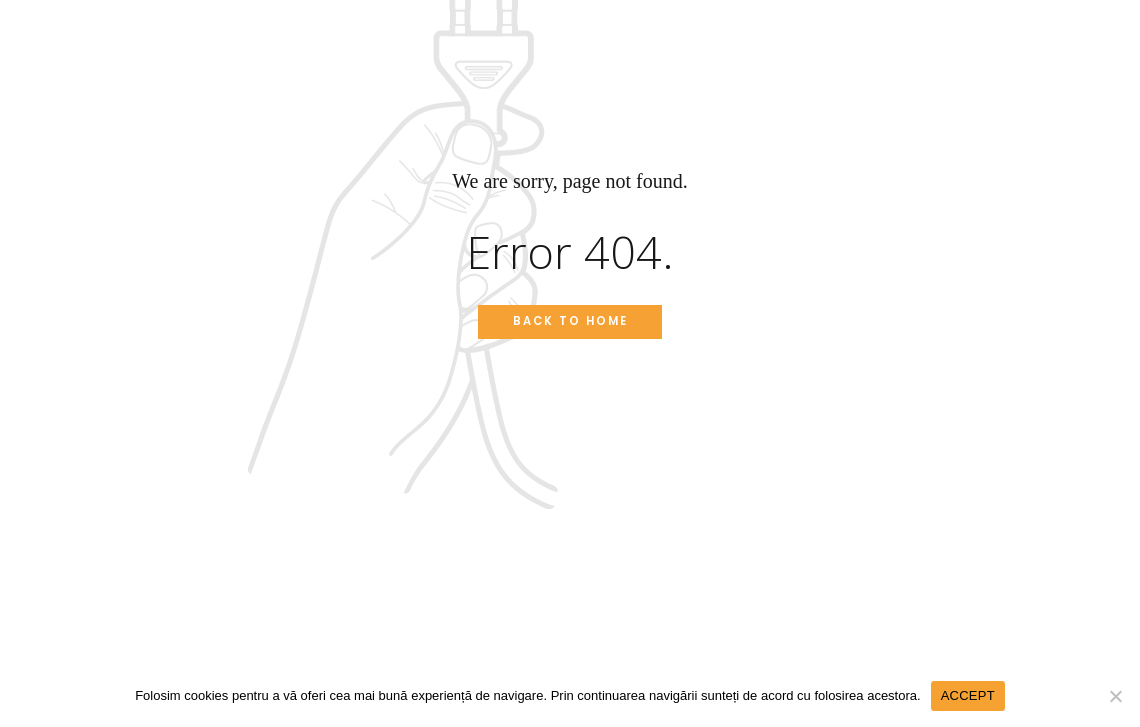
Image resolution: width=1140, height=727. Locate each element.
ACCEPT (968, 695)
